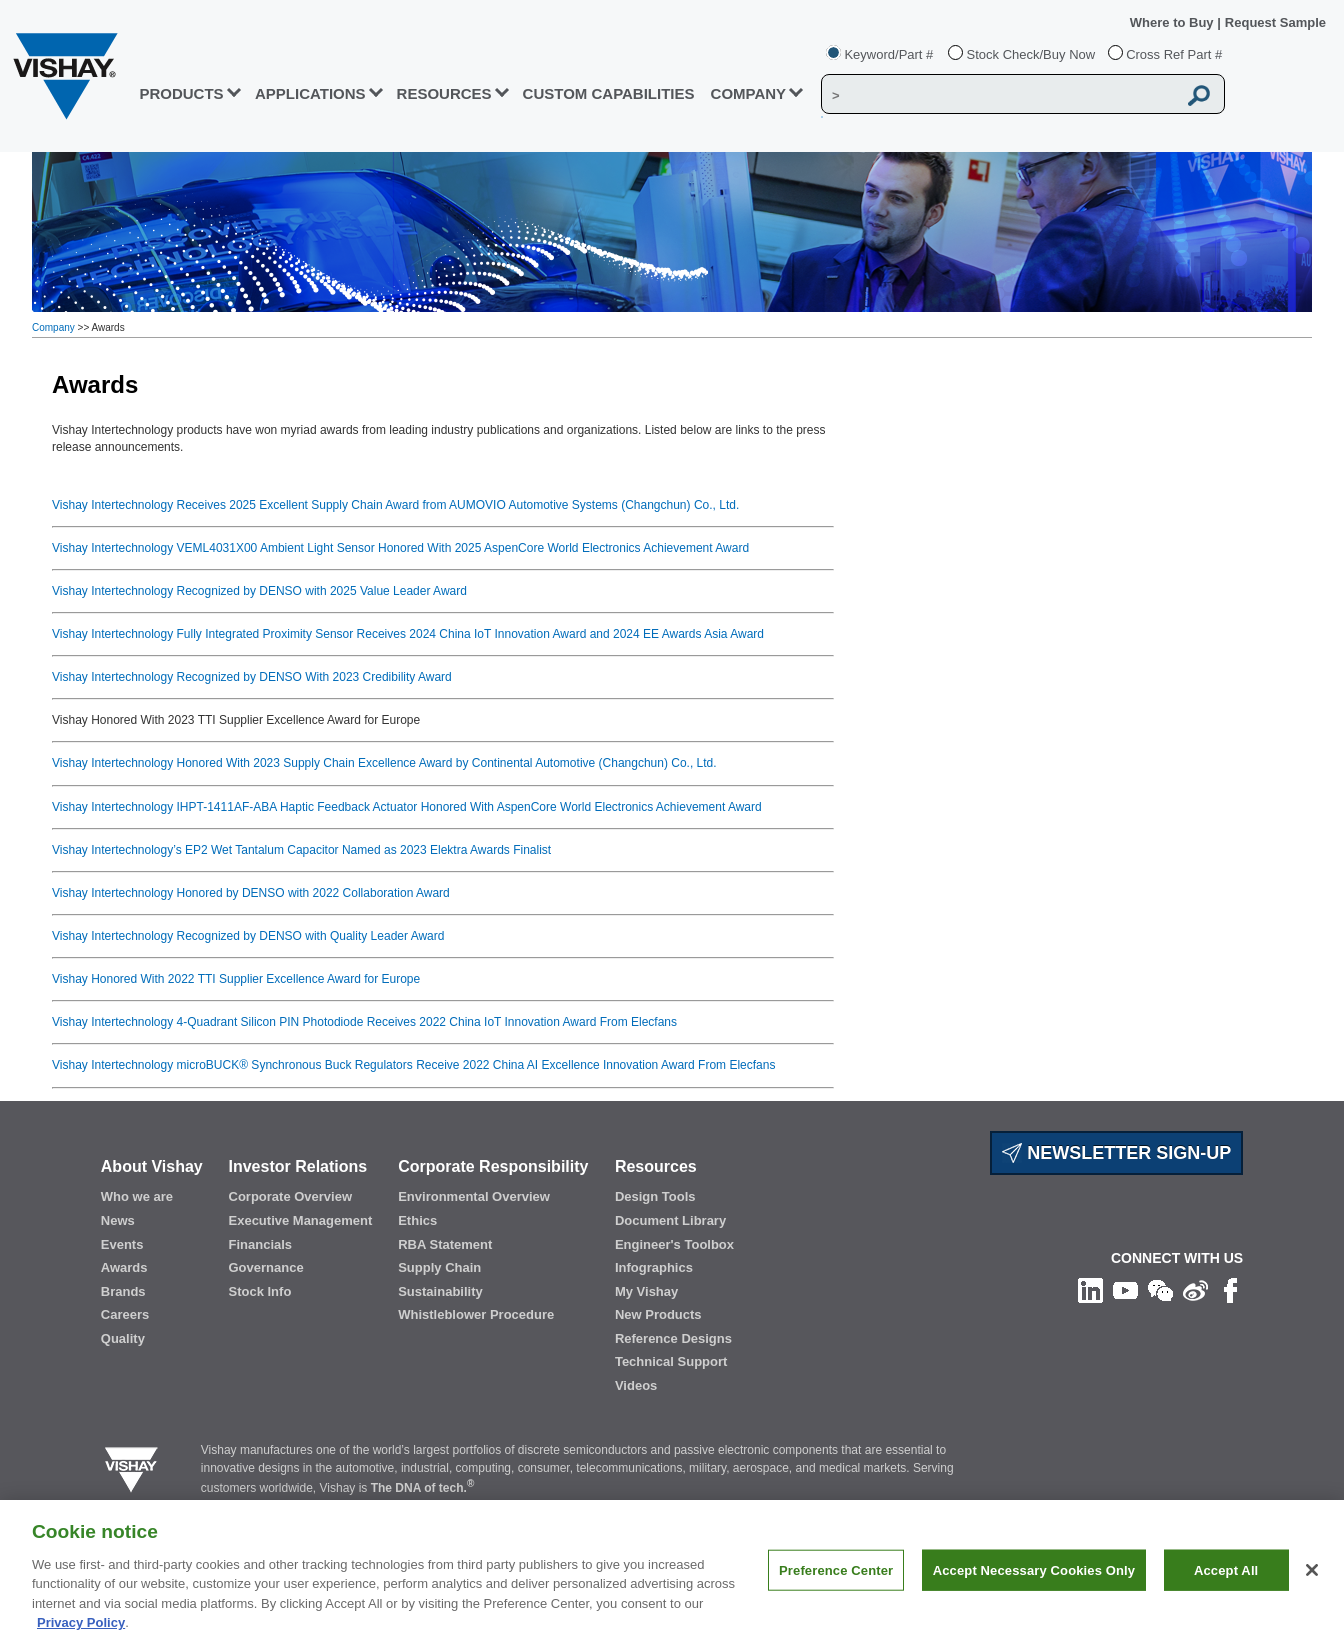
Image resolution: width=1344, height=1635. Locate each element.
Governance (266, 1267)
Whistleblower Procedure (476, 1314)
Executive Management (301, 1220)
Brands (123, 1291)
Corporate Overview (291, 1196)
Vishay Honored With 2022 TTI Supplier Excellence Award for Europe (236, 979)
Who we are (137, 1196)
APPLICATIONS (310, 93)
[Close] (1312, 1583)
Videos (636, 1385)
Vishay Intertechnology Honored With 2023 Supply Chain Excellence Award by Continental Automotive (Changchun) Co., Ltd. (384, 763)
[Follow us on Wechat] (1160, 1290)
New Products (658, 1314)
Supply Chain (439, 1267)
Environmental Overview (474, 1196)
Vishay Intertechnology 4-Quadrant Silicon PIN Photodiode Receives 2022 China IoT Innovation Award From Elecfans (364, 1022)
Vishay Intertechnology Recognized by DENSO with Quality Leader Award (248, 936)
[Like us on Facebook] (1230, 1290)
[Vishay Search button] (1199, 95)
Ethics (417, 1220)
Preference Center (836, 1582)
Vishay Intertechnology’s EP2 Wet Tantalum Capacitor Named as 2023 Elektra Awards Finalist (301, 850)
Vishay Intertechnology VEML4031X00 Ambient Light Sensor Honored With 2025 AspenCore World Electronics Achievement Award (400, 548)
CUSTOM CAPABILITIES (609, 93)
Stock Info (260, 1291)
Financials (261, 1244)
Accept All (1226, 1582)
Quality (123, 1338)
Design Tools (655, 1196)
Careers (125, 1314)
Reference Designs (673, 1338)
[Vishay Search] (999, 95)
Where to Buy (1173, 22)
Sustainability (440, 1291)
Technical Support (671, 1361)
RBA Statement (445, 1244)
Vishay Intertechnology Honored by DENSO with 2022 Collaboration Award (251, 893)
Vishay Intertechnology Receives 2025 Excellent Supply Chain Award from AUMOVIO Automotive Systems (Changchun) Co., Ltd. (395, 505)
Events (122, 1244)
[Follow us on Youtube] (1125, 1290)
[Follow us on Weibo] (1195, 1290)
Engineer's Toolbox (674, 1244)
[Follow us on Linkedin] (1090, 1290)
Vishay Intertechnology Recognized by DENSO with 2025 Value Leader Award (259, 591)
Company (749, 93)
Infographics (654, 1267)
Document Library (670, 1220)
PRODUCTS (181, 93)
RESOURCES (444, 93)
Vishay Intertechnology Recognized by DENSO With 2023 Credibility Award (252, 677)
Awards (124, 1267)
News (118, 1220)
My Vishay (646, 1291)
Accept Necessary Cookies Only (1034, 1582)
